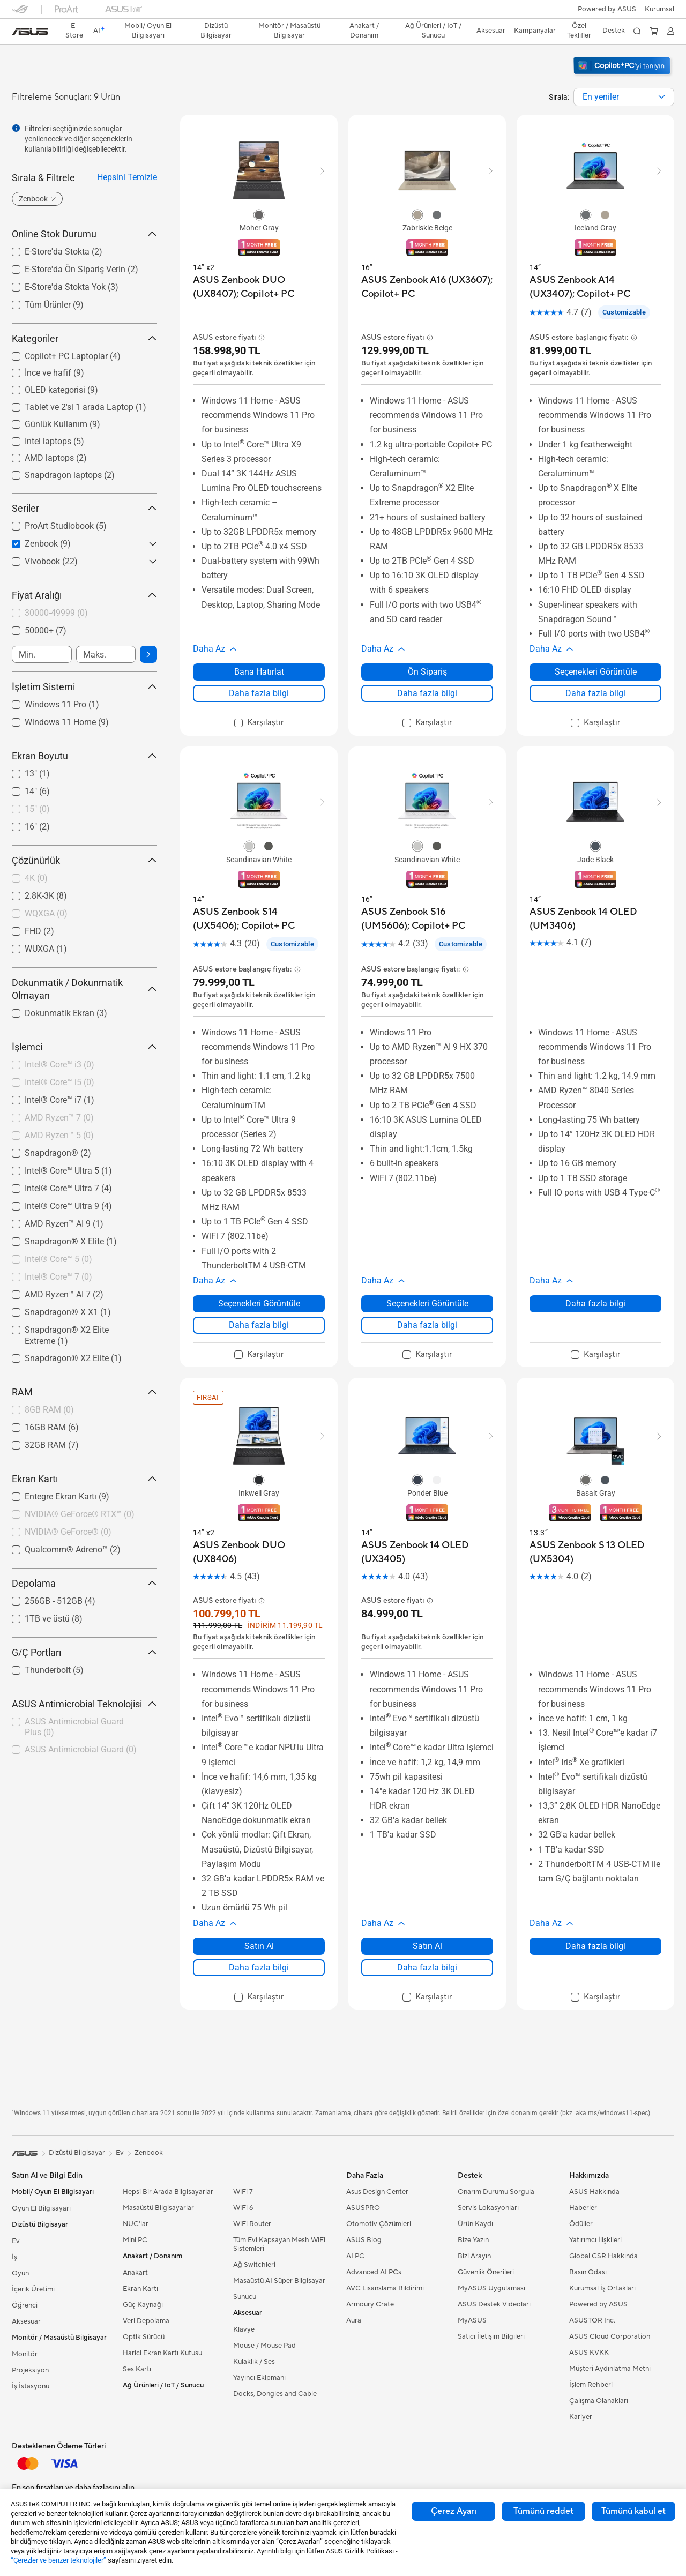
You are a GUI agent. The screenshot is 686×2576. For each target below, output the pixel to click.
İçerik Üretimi (33, 2289)
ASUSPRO (363, 2208)
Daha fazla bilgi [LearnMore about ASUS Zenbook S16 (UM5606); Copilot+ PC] (427, 1325)
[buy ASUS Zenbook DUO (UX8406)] (259, 1552)
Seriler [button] (84, 508)
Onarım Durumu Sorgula (496, 2191)
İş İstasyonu (30, 2386)
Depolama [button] (84, 1583)
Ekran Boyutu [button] (84, 755)
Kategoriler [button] (84, 338)
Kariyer (580, 2417)
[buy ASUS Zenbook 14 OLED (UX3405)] (427, 1552)
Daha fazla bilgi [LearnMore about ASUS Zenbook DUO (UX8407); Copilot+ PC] (259, 693)
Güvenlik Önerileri (486, 2272)
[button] (659, 9)
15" (37, 809)
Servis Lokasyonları (488, 2208)
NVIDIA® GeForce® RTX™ (80, 1514)
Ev (16, 2241)
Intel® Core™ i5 (59, 1082)
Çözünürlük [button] (84, 860)
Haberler (583, 2208)
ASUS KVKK (589, 2352)
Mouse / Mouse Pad (264, 2345)
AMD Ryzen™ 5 (59, 1135)
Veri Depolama (146, 2321)
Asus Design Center (377, 2191)
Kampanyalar (535, 30)
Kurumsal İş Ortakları (602, 2288)
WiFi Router (252, 2224)
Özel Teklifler (579, 30)
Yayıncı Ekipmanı (259, 2377)
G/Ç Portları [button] (84, 1652)
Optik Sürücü (144, 2337)
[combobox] (623, 97)
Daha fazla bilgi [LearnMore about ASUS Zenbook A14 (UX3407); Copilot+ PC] (595, 693)
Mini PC (135, 2240)
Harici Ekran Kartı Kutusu (162, 2353)
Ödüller (581, 2224)
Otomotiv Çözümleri (378, 2224)
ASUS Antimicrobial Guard (81, 1749)
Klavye (244, 2329)
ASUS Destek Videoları (494, 2304)
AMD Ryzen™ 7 (59, 1117)
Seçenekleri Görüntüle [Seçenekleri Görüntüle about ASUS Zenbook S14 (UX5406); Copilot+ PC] (259, 1303)
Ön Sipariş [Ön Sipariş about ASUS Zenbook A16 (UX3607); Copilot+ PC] (427, 672)
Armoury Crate (370, 2304)
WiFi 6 (243, 2208)
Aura (353, 2320)
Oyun (20, 2273)
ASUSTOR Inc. (592, 2320)
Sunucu (244, 2297)
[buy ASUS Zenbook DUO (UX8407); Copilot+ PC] (259, 287)
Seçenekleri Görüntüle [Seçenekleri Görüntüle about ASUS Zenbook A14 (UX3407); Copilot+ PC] (596, 672)
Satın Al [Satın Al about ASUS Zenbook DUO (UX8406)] (259, 1946)
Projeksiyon (30, 2370)
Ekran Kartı (140, 2288)
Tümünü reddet (543, 2511)
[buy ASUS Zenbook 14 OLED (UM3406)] (595, 919)
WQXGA (46, 913)
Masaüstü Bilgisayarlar (158, 2208)
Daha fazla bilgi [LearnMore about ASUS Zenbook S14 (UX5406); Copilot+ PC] (259, 1325)
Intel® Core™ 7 (58, 1277)
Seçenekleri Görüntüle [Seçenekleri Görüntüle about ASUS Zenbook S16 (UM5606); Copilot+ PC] (427, 1303)
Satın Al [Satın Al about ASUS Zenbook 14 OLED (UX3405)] (427, 1946)
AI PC (355, 2256)
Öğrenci (25, 2305)
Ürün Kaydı (475, 2224)
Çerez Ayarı (453, 2511)
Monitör (25, 2354)
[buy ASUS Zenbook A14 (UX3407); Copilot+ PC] (595, 287)
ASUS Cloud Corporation (609, 2336)
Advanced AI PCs (373, 2272)
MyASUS (472, 2320)
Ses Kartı (137, 2369)
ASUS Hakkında (594, 2191)
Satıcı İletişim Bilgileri (491, 2336)
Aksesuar (26, 2321)
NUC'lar (135, 2224)
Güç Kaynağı (143, 2305)
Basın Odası (588, 2272)
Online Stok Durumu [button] (84, 234)
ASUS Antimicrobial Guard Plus (74, 1727)
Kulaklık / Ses (254, 2361)
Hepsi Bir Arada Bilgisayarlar (168, 2191)
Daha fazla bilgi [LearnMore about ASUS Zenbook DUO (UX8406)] (259, 1967)
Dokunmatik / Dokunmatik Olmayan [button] (84, 989)
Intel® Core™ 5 (58, 1259)
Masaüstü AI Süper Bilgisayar (279, 2280)
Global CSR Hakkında (603, 2256)
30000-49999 (56, 613)
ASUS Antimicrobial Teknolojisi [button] (84, 1703)
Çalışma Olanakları (598, 2400)
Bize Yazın (473, 2240)
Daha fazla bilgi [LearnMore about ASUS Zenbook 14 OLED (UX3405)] (427, 1967)
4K (36, 878)
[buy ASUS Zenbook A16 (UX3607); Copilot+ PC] (427, 287)
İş (14, 2257)
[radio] (258, 214)
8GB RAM (49, 1410)
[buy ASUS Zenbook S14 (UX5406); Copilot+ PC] (259, 919)
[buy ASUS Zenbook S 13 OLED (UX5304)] (595, 1552)
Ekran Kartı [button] (84, 1478)
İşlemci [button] (84, 1046)
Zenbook (149, 2152)
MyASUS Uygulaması (491, 2288)
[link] (30, 31)
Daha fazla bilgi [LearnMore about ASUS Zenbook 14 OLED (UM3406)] (595, 1303)
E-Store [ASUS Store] (74, 30)
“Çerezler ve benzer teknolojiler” (58, 2560)
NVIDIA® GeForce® (68, 1532)
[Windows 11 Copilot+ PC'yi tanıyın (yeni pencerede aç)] (623, 75)
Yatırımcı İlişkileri (595, 2240)
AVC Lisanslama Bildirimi (385, 2288)
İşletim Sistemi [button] (84, 686)
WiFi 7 (243, 2191)
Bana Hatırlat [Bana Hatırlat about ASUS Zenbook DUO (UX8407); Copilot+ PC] (259, 672)
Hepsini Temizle (127, 177)
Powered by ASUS (607, 9)
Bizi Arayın (474, 2256)
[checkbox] (80, 613)
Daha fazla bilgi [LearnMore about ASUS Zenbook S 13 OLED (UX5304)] (595, 1946)
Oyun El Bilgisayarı (41, 2208)
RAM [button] (84, 1392)
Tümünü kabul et (633, 2511)
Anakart (135, 2272)
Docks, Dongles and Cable (275, 2394)
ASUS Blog (364, 2240)
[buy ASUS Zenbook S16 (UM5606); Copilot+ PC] (427, 919)
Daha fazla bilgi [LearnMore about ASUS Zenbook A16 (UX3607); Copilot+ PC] (427, 693)
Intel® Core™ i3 (59, 1064)
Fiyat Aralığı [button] (84, 595)
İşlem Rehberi (591, 2384)
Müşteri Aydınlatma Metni (610, 2368)
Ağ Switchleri (254, 2264)
